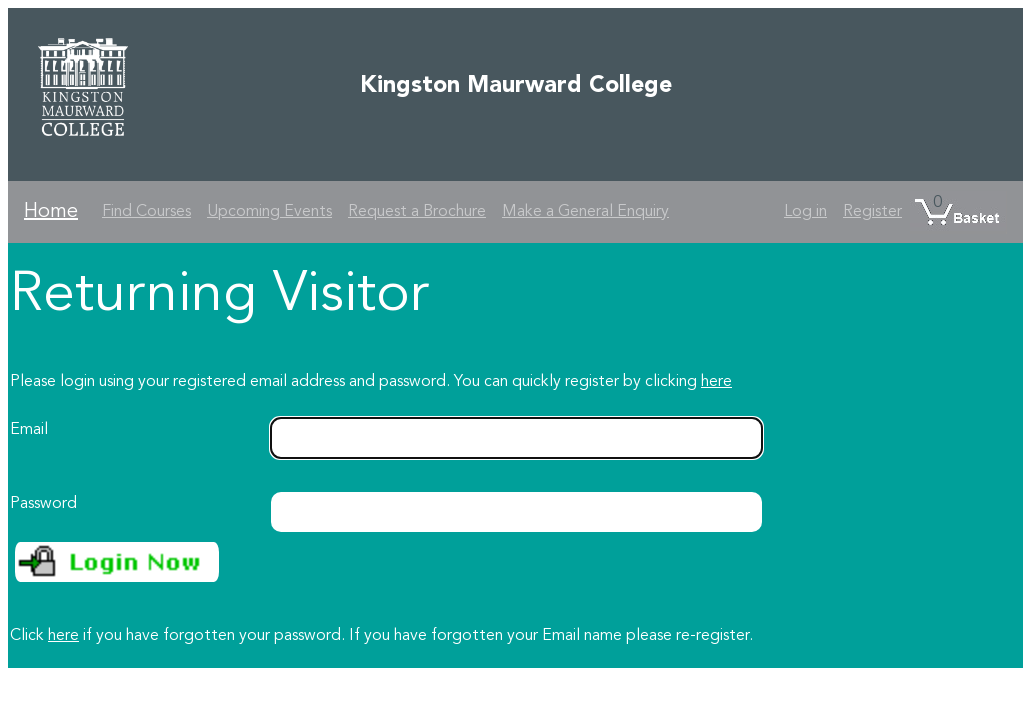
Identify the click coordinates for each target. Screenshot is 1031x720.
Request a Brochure (417, 212)
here (716, 382)
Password (43, 504)
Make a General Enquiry (585, 212)
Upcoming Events (269, 212)
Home (51, 212)
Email (29, 430)
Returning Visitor (219, 296)
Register (872, 212)
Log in (805, 212)
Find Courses (146, 212)
